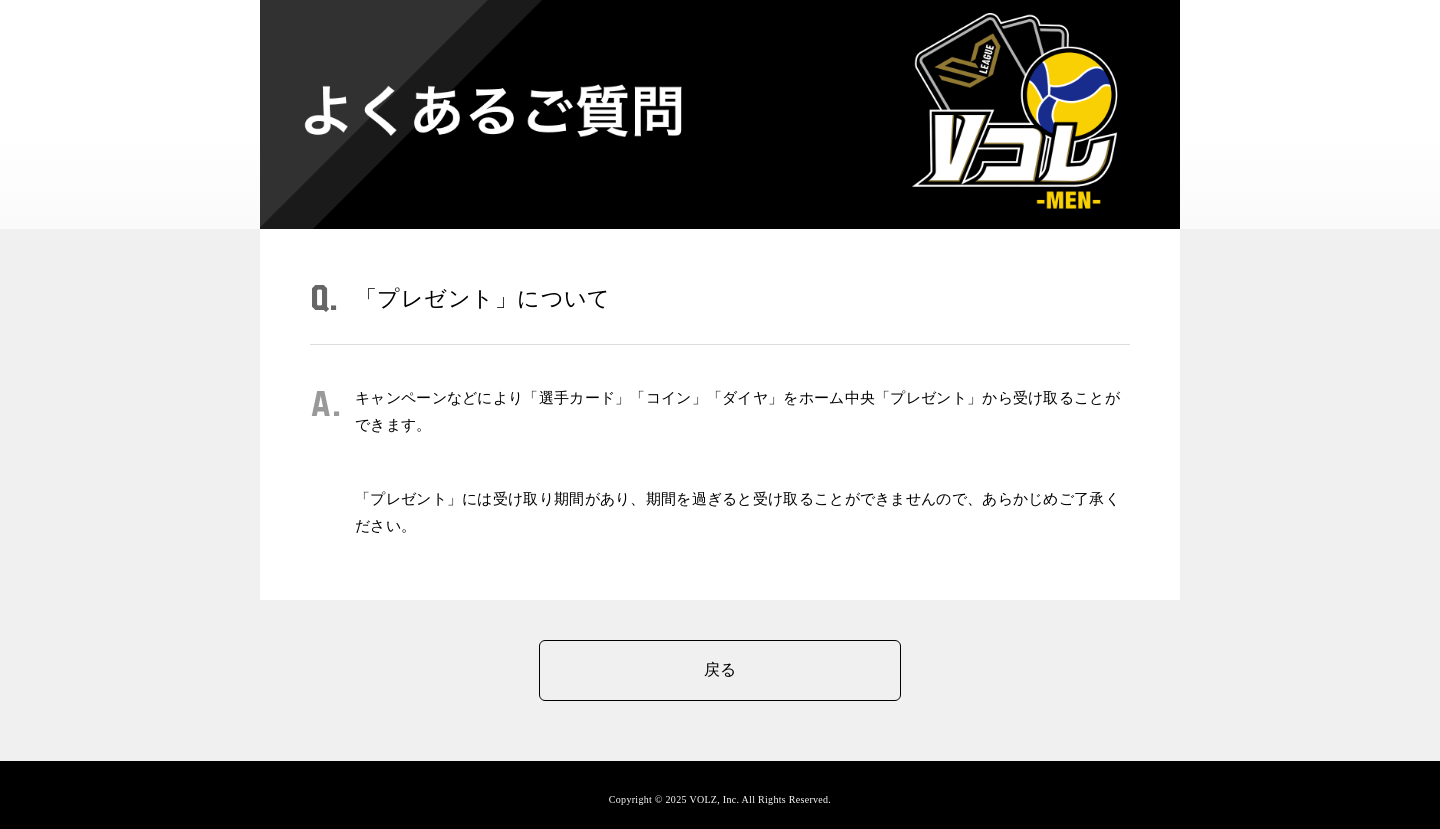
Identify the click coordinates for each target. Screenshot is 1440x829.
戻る (720, 669)
